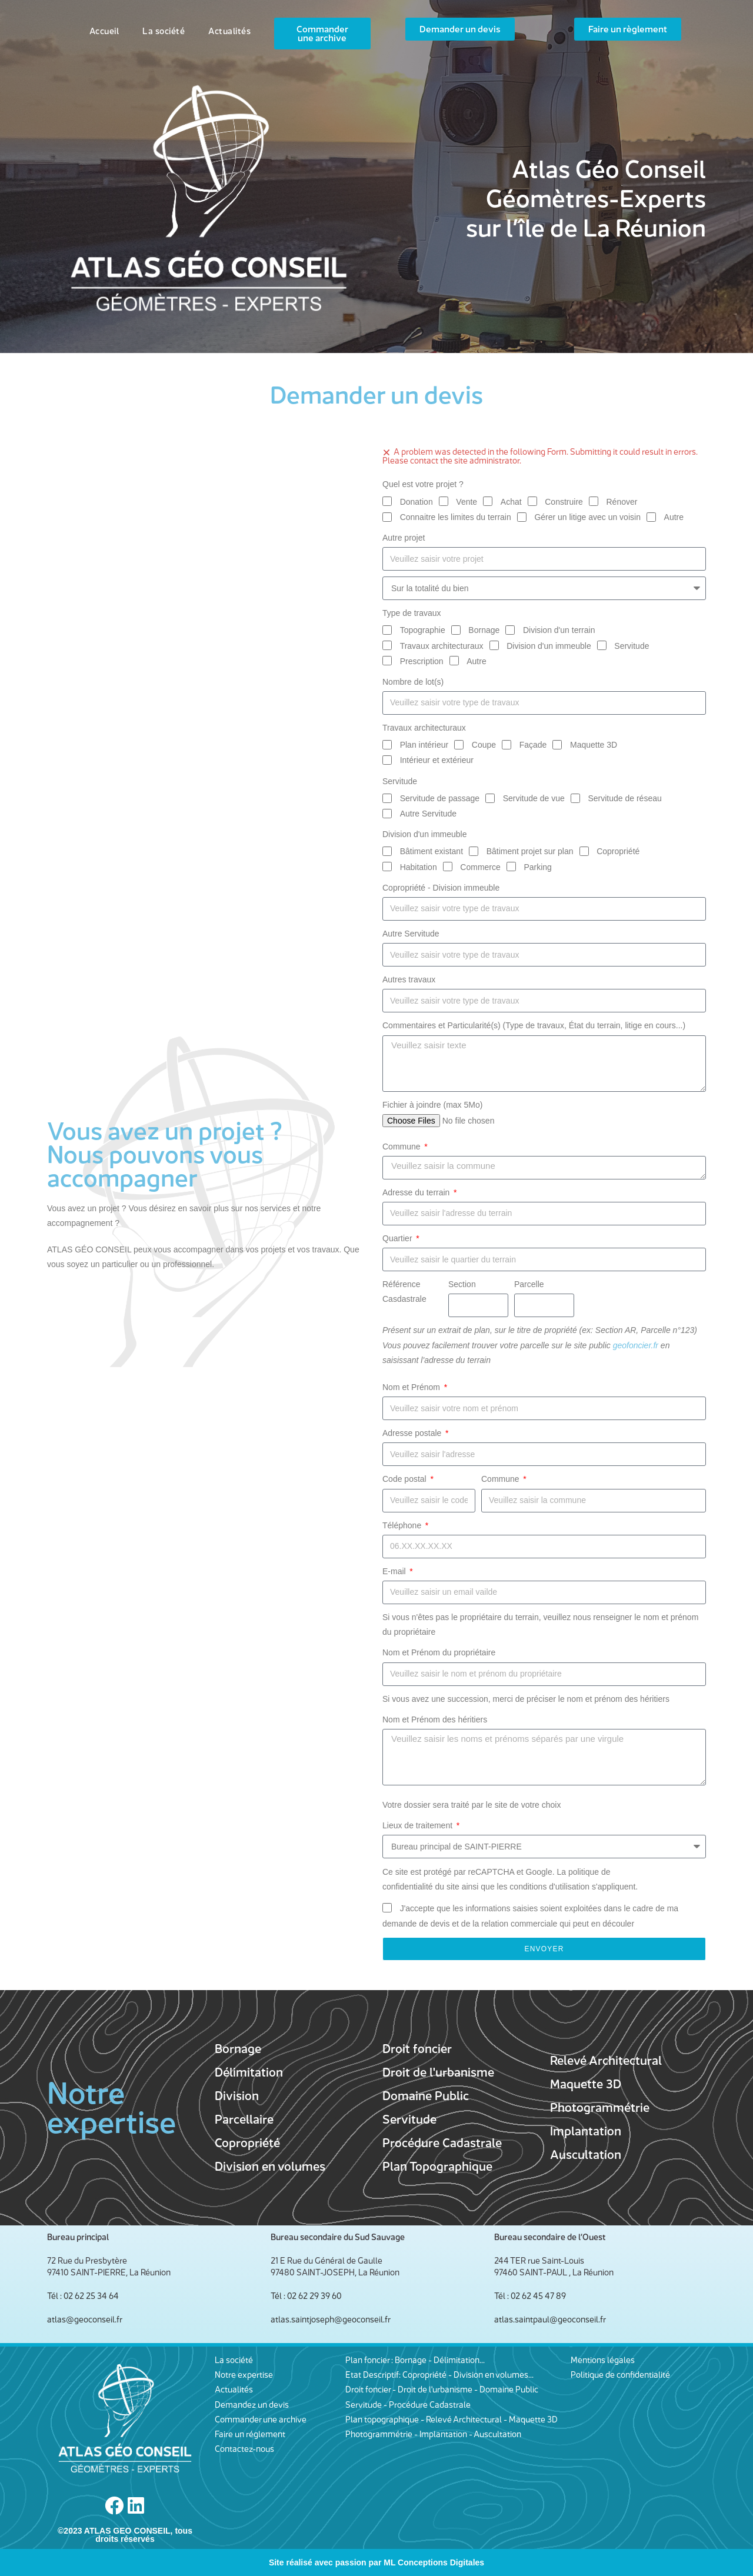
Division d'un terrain (559, 630)
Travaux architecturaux (442, 646)
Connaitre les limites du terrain (455, 517)
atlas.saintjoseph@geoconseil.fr (331, 2319)
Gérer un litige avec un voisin (587, 517)
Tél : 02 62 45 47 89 (530, 2296)
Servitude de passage (439, 798)
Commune (402, 1146)
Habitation (418, 867)
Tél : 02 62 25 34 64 (83, 2296)
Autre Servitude (428, 813)
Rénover (621, 501)
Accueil (104, 31)
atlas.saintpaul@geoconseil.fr (550, 2319)
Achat (511, 501)
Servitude (631, 646)
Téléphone (403, 1525)
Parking (537, 867)
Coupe (484, 744)
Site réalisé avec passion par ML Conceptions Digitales (376, 2562)
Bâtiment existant (431, 851)
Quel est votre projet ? (423, 484)
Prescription (422, 661)
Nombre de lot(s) (413, 682)
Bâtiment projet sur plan (530, 851)
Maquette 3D (593, 744)
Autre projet (403, 537)
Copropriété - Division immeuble (440, 887)
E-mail (395, 1571)
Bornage (483, 630)
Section (462, 1284)
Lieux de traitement (418, 1825)
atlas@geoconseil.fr (84, 2319)
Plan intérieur (424, 744)
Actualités (229, 31)
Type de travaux (411, 613)
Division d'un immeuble (549, 646)
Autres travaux (408, 979)
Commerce (480, 867)
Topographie (422, 630)
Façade (533, 744)
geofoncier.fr (635, 1345)
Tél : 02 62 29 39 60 (306, 2296)
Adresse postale (413, 1433)
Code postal (405, 1479)
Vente (466, 501)
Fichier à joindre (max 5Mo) (432, 1104)
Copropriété (618, 851)
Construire (564, 501)
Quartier (398, 1238)
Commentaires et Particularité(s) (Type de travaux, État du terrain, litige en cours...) (533, 1025)
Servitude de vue (534, 798)
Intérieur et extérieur (437, 760)
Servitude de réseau (624, 798)
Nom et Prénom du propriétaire (438, 1652)
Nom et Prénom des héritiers (434, 1719)
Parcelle (529, 1284)
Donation (416, 501)
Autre (674, 517)
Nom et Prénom (412, 1387)
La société (163, 31)
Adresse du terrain (417, 1192)
